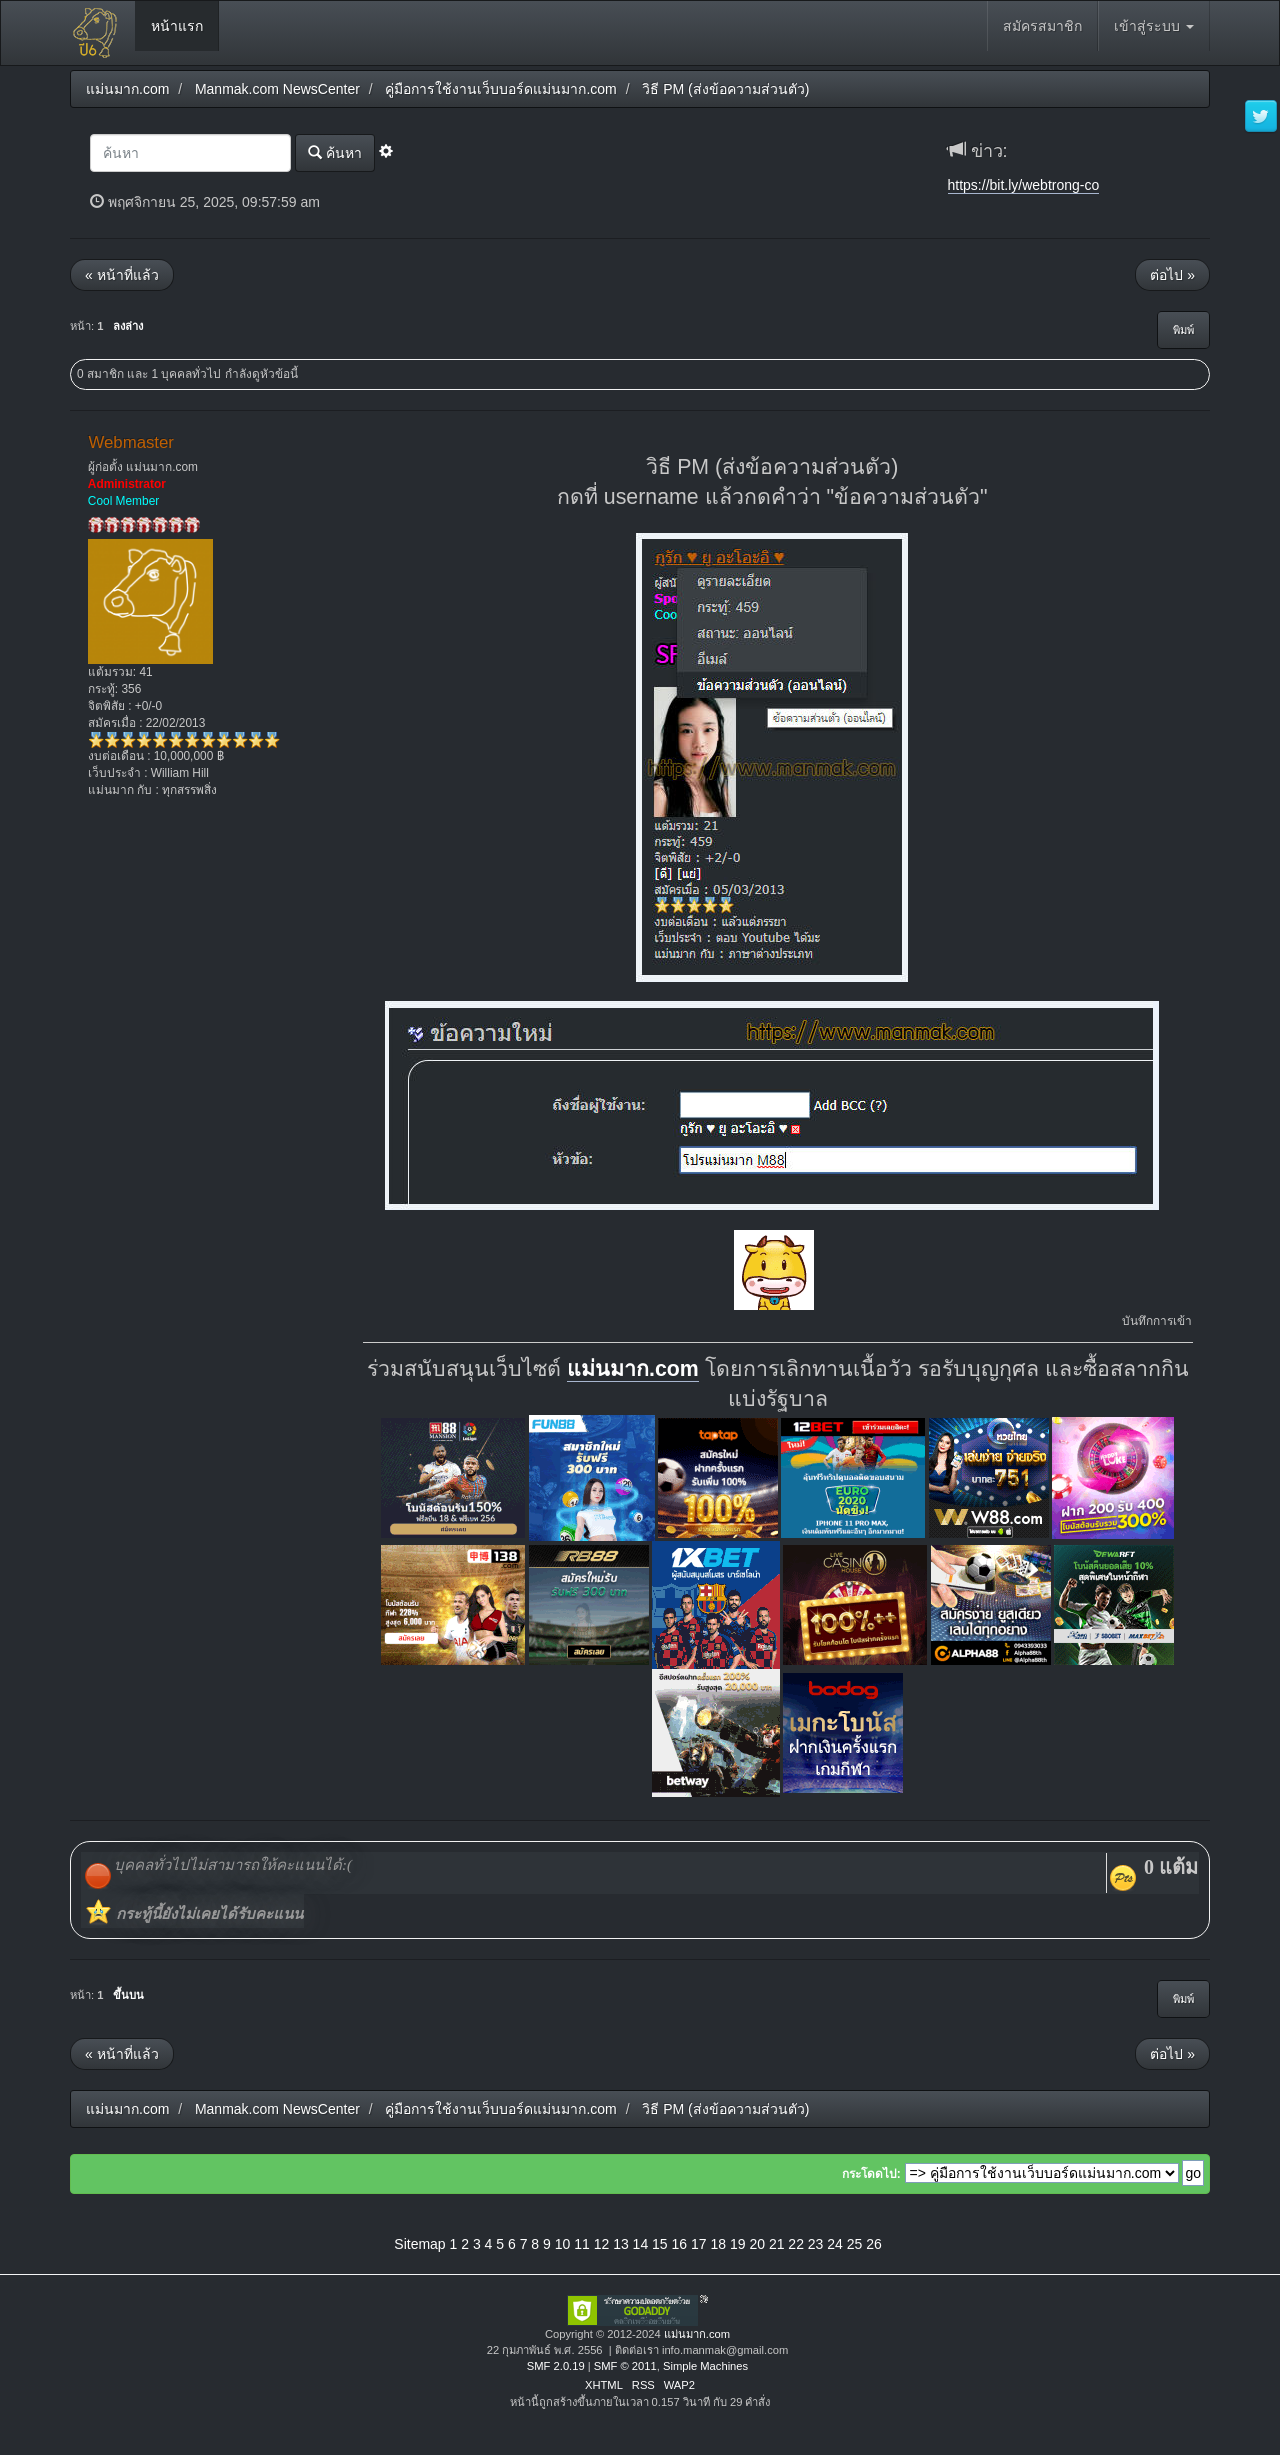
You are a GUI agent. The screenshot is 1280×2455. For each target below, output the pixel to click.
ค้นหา (335, 152)
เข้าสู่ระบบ (1154, 26)
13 (621, 2244)
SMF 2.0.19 (556, 2366)
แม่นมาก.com (633, 1369)
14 (641, 2244)
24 (835, 2244)
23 (816, 2244)
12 (602, 2244)
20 (757, 2244)
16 (680, 2244)
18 (718, 2244)
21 (777, 2244)
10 (563, 2244)
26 (874, 2244)
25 (855, 2244)
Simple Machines (705, 2366)
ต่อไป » (1172, 275)
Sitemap (419, 2244)
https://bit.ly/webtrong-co (1024, 185)
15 (660, 2244)
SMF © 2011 (625, 2366)
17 (699, 2244)
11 (582, 2244)
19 (738, 2244)
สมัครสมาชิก (1042, 26)
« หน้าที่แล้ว (122, 275)
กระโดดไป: (871, 2174)
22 (796, 2244)
